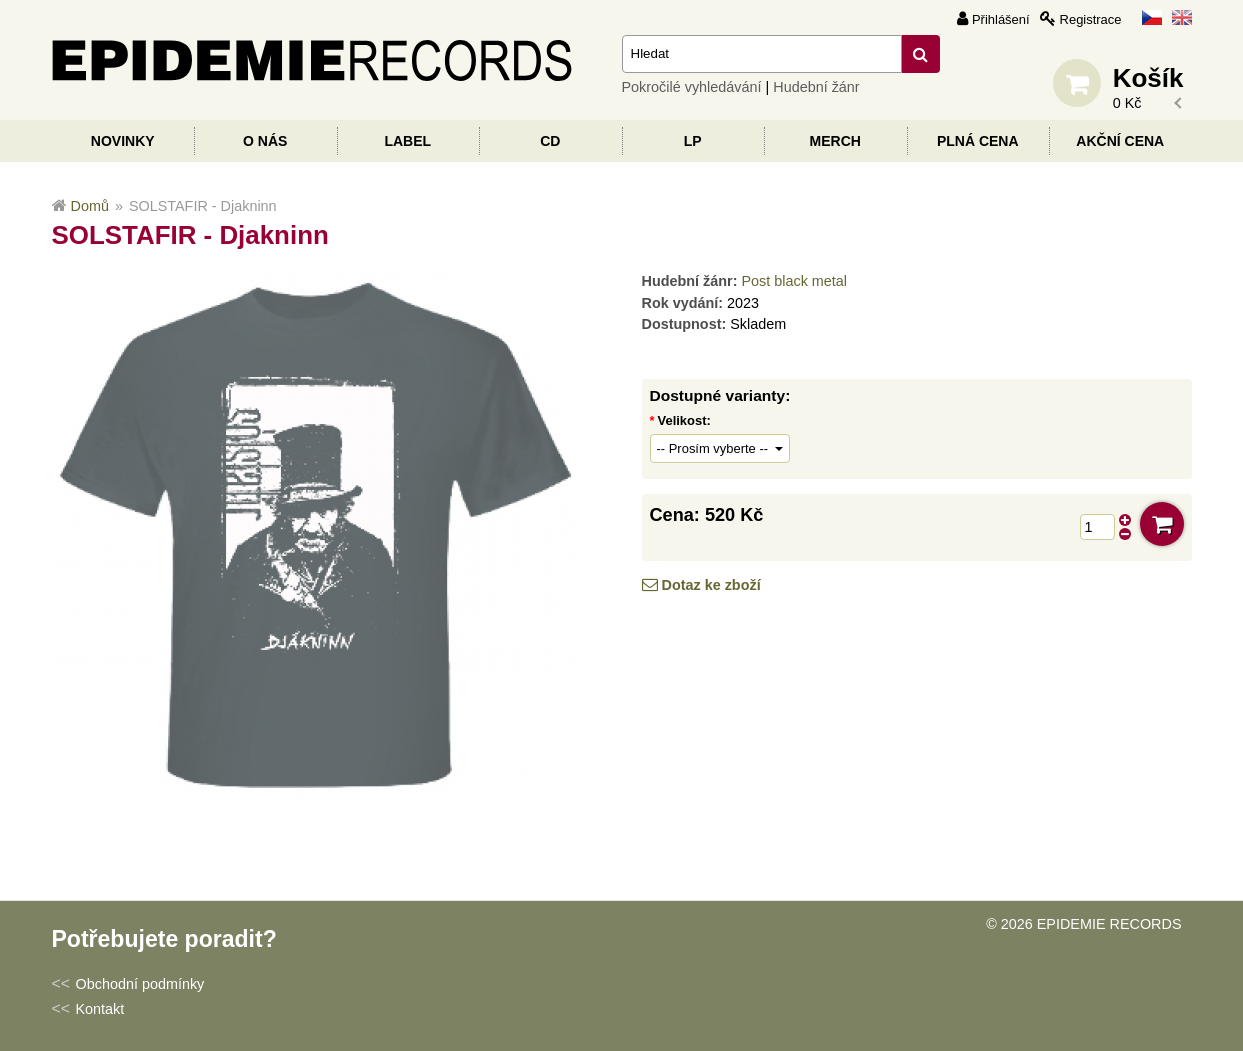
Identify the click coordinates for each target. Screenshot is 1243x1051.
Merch (835, 141)
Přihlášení (1001, 19)
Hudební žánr (816, 87)
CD (550, 141)
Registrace (1091, 19)
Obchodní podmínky (140, 984)
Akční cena (1120, 141)
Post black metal (794, 281)
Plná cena (978, 141)
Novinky (123, 141)
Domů (90, 206)
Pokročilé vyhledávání (692, 87)
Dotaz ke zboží (711, 585)
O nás (265, 141)
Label (407, 141)
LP (693, 141)
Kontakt (100, 1009)
